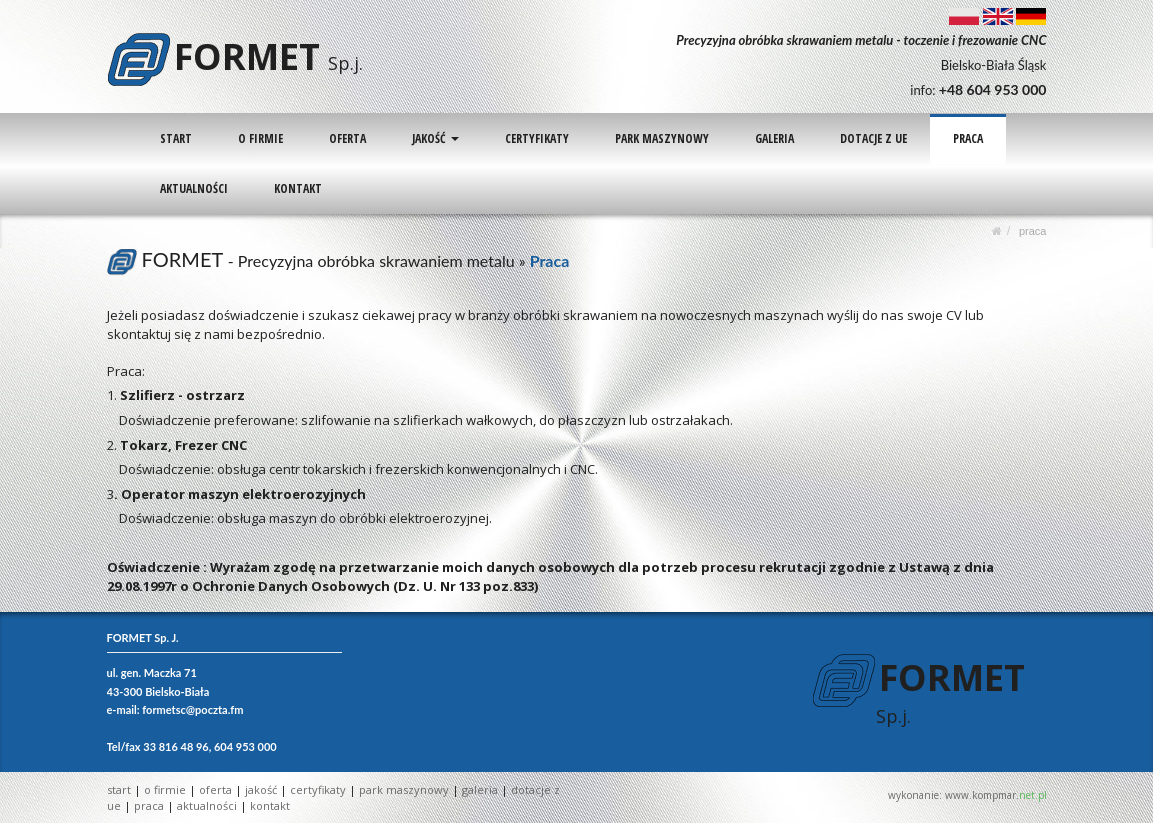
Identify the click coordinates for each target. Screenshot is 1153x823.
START (175, 138)
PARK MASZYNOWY (660, 138)
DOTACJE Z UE (870, 138)
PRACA (965, 138)
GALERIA (771, 138)
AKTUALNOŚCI (193, 188)
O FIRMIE (259, 138)
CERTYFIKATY (535, 138)
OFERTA (346, 138)
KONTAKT (297, 188)
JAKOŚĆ (433, 138)
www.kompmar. (996, 795)
